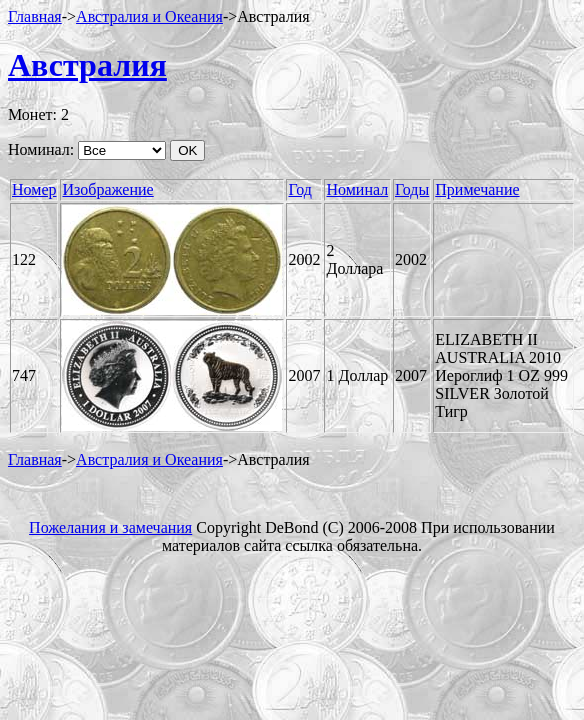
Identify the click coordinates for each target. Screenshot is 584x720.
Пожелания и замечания (110, 527)
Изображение (107, 189)
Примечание (477, 189)
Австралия (87, 65)
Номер (34, 189)
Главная (35, 16)
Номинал (357, 189)
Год (300, 189)
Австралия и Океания (149, 16)
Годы (412, 189)
